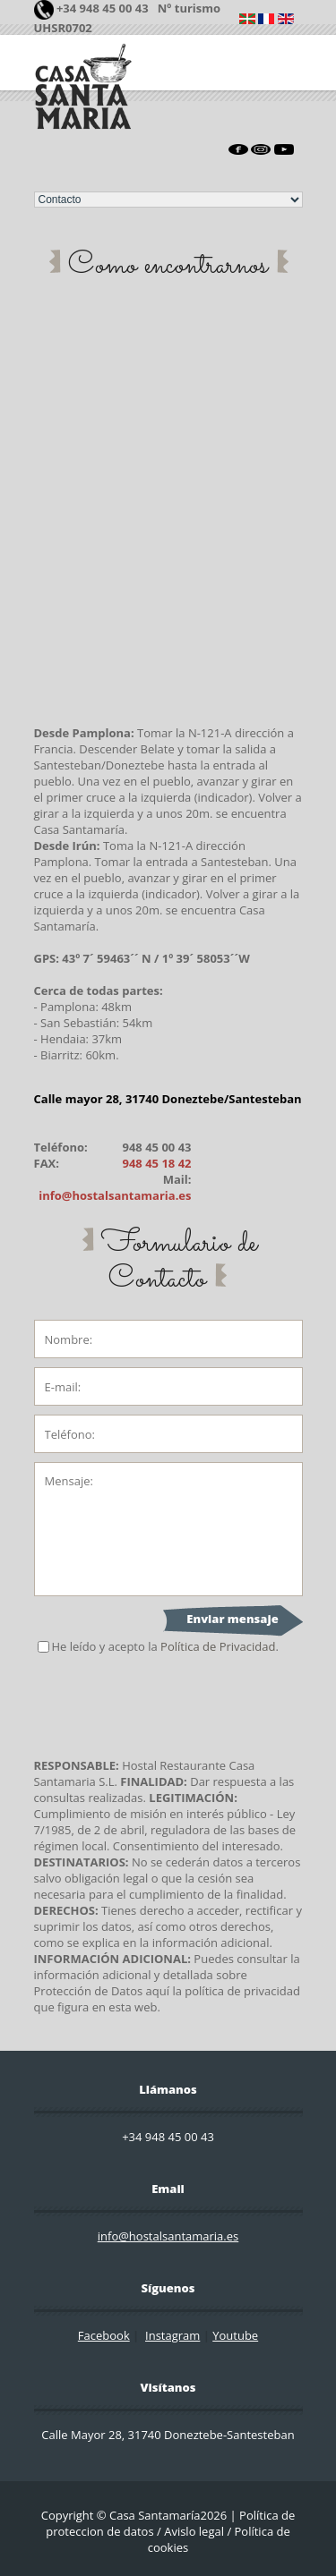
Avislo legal (194, 2531)
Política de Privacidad (217, 1646)
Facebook (104, 2335)
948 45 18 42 (156, 1163)
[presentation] (170, 1706)
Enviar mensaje (232, 1619)
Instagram (172, 2335)
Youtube (235, 2335)
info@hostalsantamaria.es (115, 1195)
